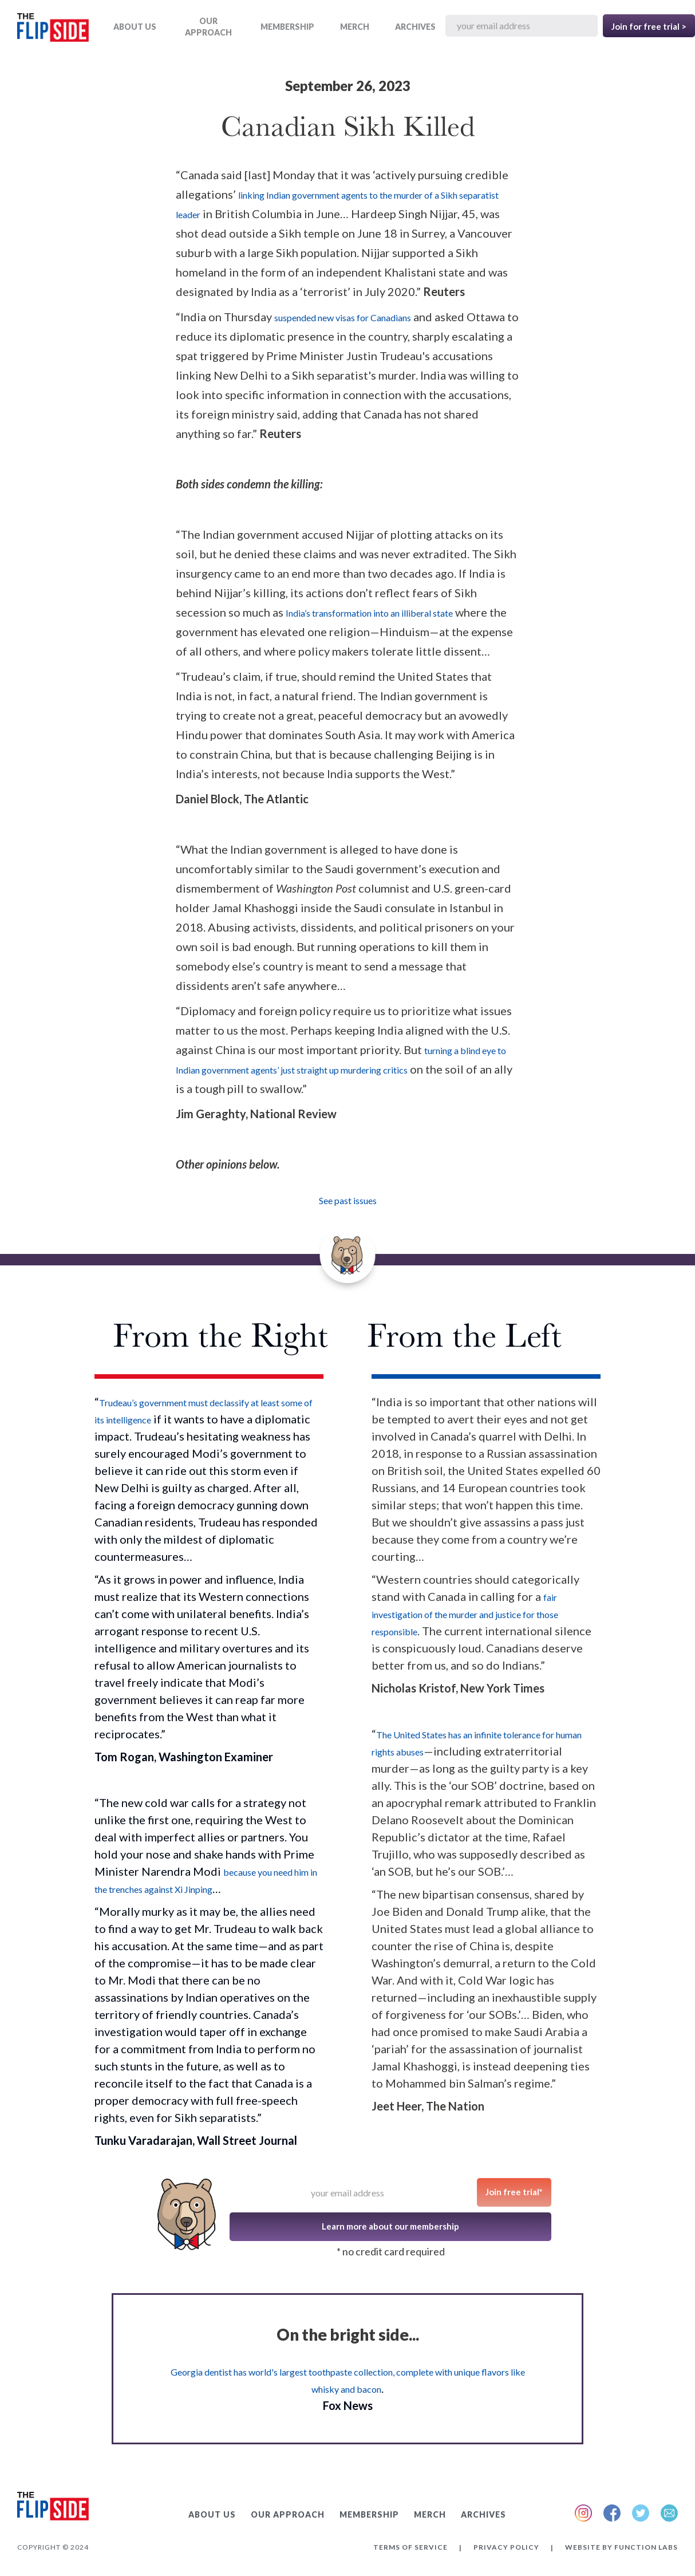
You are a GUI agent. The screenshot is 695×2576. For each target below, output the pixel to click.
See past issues (348, 1200)
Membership (287, 26)
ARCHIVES (415, 26)
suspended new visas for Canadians (342, 317)
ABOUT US (134, 26)
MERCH (354, 26)
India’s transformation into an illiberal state (369, 612)
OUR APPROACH (208, 26)
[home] (53, 29)
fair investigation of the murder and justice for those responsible (465, 1614)
